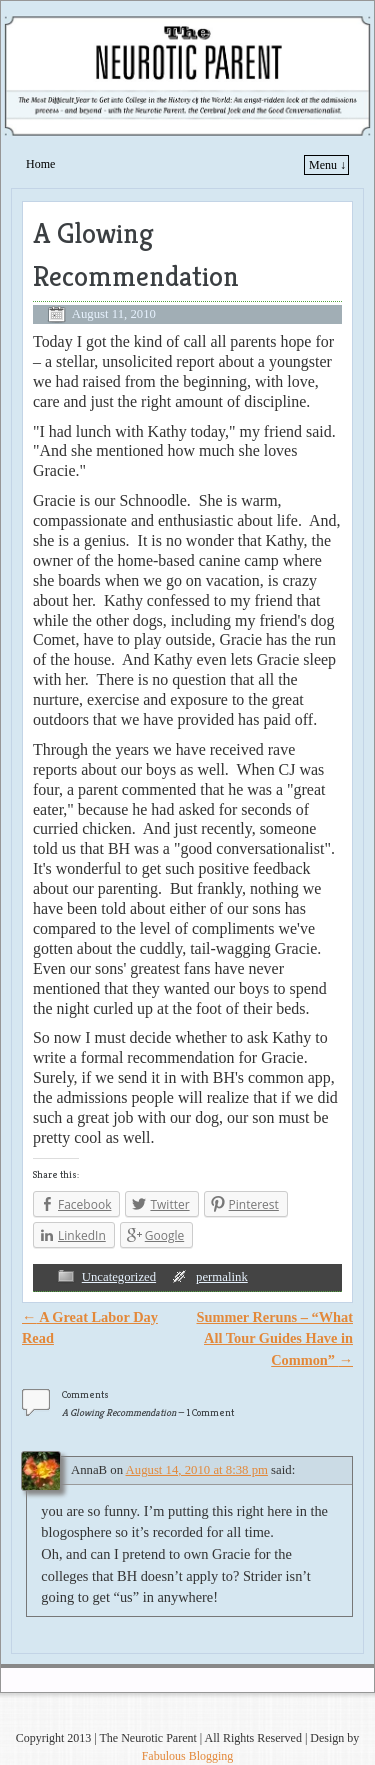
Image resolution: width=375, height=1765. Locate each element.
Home (40, 164)
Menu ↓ (327, 165)
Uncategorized (119, 1277)
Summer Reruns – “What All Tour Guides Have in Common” (275, 1338)
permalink (222, 1277)
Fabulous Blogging (188, 1756)
